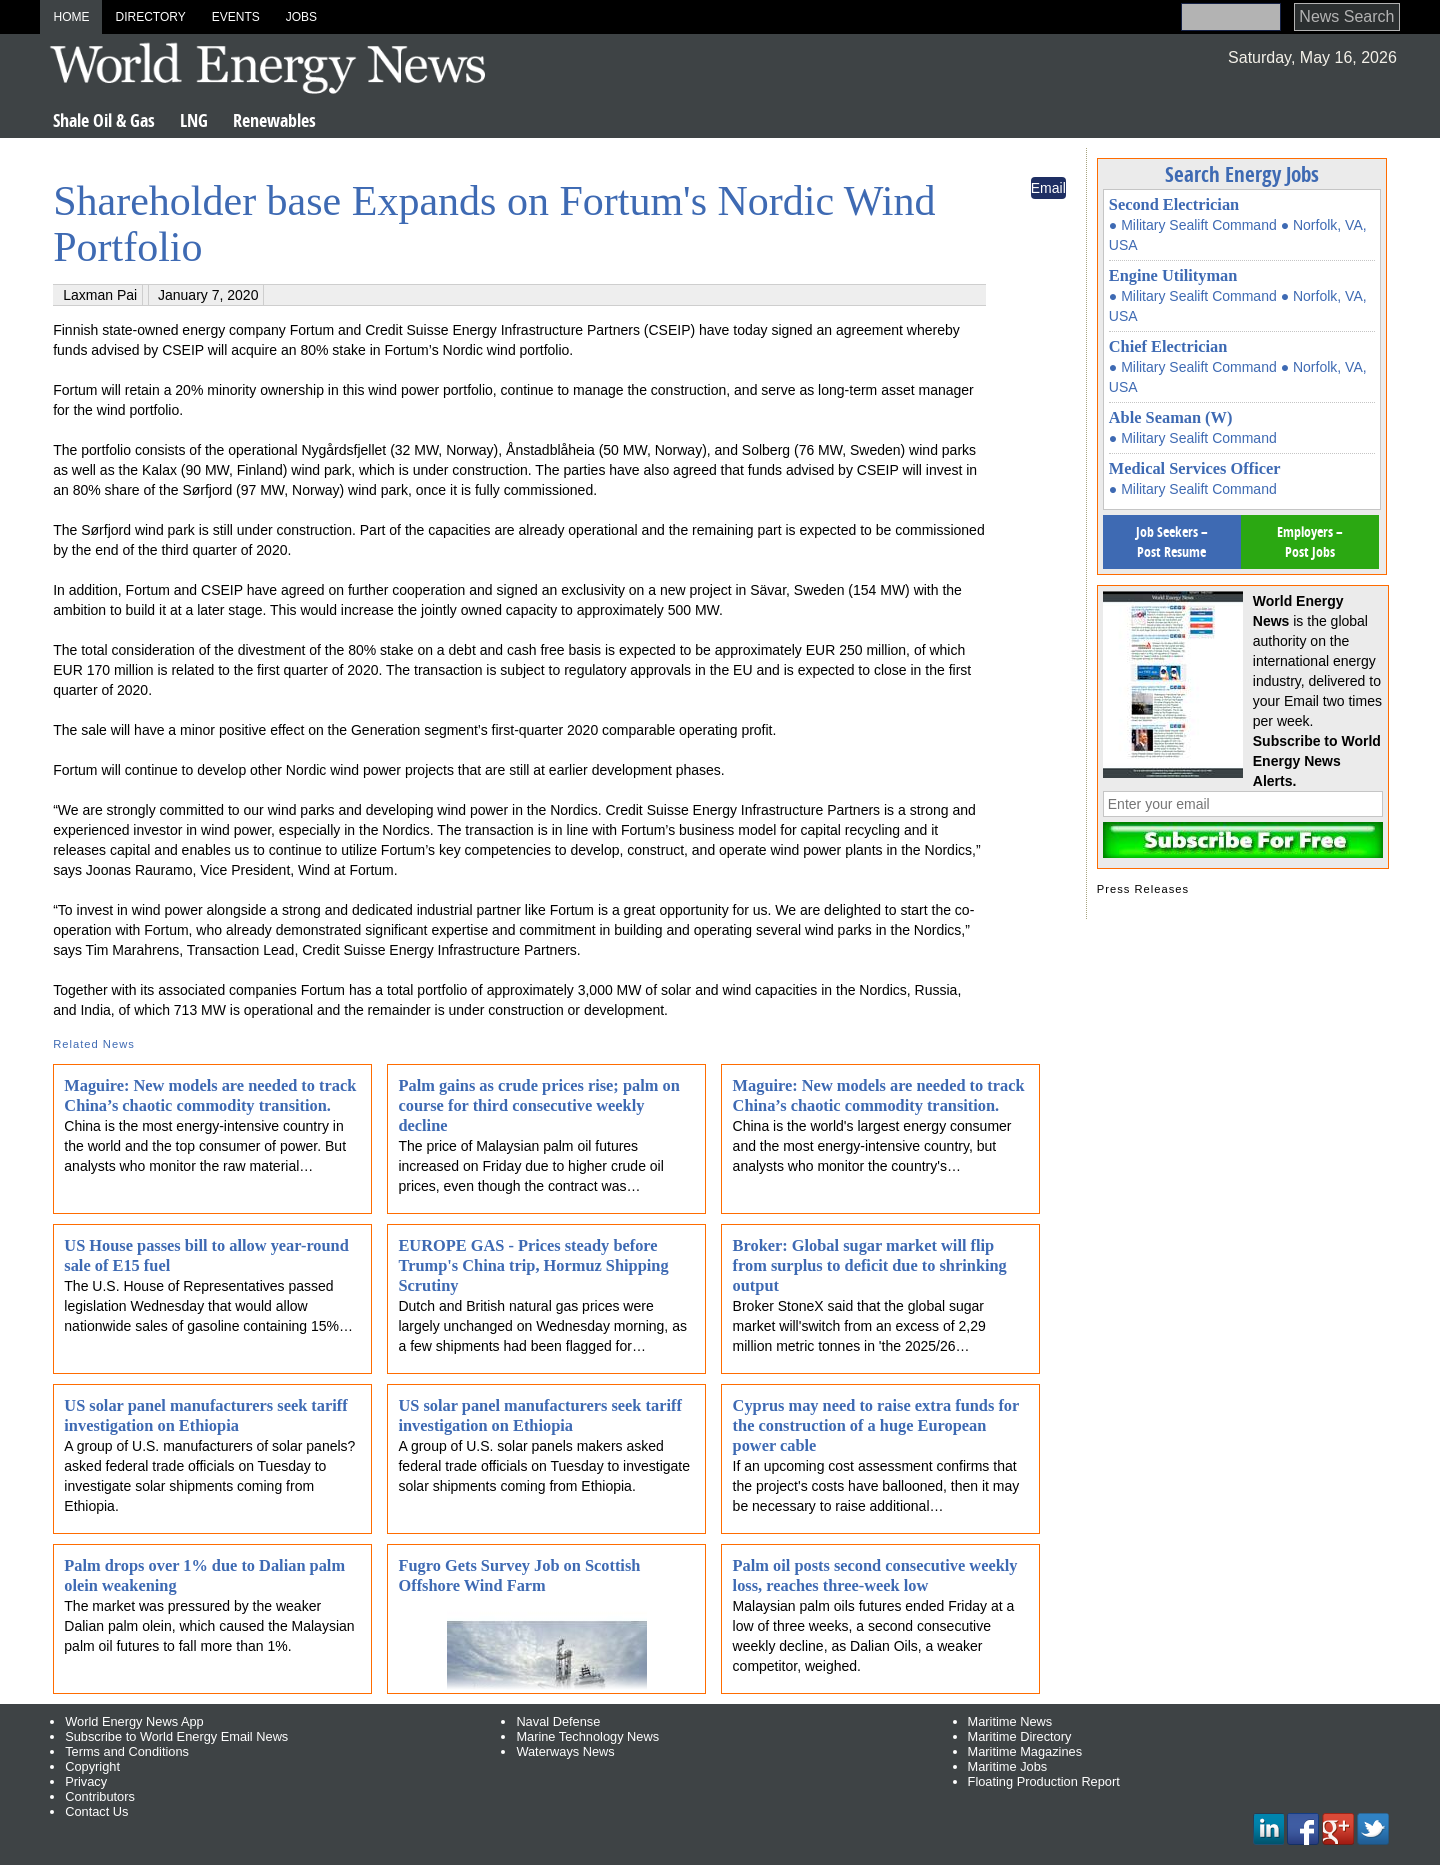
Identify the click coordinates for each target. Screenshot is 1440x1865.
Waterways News (565, 1751)
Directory (150, 17)
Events (236, 17)
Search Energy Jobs (1242, 174)
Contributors (100, 1796)
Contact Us (96, 1811)
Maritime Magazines (1025, 1751)
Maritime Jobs (1008, 1766)
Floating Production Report (1044, 1781)
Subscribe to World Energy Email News (176, 1736)
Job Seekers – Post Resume (1172, 541)
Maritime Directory (1020, 1736)
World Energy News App (134, 1721)
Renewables (274, 120)
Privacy (86, 1781)
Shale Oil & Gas (104, 120)
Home (71, 17)
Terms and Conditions (127, 1751)
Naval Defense (558, 1721)
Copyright (92, 1766)
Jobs (301, 17)
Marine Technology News (587, 1736)
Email (1048, 188)
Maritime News (1010, 1721)
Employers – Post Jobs (1310, 541)
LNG (194, 120)
